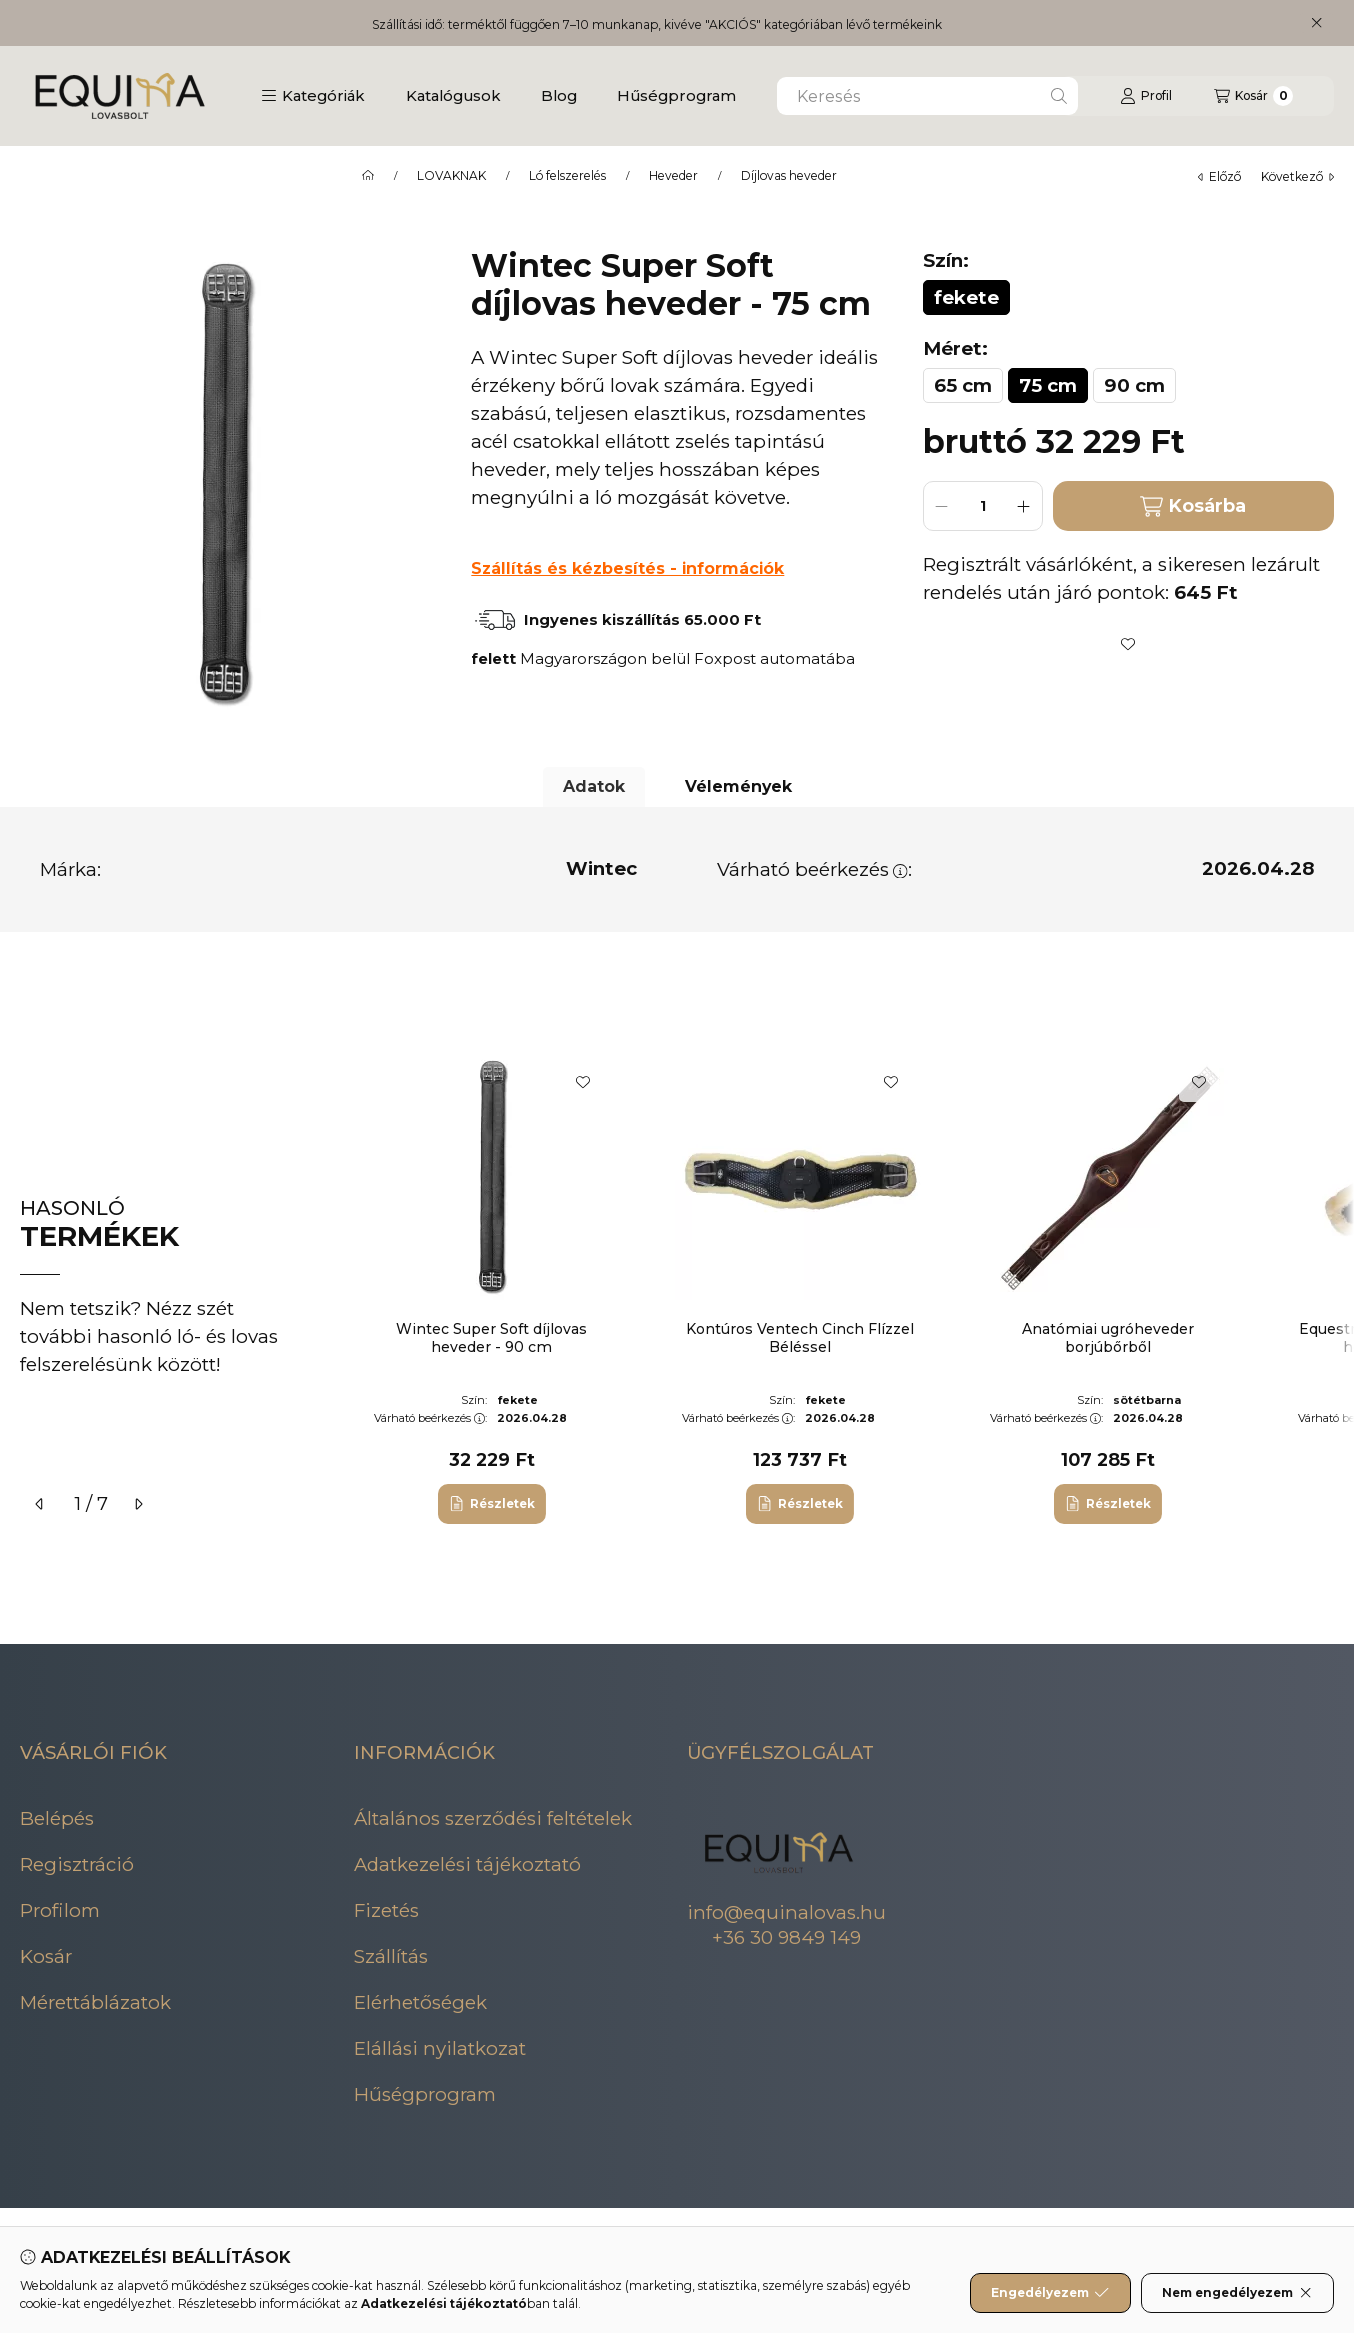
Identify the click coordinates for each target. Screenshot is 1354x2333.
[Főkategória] (368, 176)
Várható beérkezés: (814, 869)
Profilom (60, 1910)
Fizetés (386, 1910)
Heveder (673, 176)
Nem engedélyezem (1237, 2293)
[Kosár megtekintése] (1253, 96)
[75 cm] (1048, 385)
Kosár (46, 1956)
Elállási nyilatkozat (440, 2048)
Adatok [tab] (594, 786)
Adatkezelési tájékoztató (467, 1864)
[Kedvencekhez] (1128, 644)
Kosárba (1193, 506)
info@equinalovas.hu (786, 1912)
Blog (559, 95)
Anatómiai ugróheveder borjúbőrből (1108, 1338)
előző (1219, 176)
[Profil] (1146, 96)
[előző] (40, 1504)
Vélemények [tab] (738, 786)
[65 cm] (963, 385)
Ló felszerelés (567, 176)
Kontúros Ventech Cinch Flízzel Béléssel (800, 1338)
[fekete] (966, 297)
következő (1297, 176)
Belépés (57, 1818)
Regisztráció (77, 1864)
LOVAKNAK (451, 176)
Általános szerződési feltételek (493, 1818)
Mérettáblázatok (95, 2002)
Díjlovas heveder (789, 176)
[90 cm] (1134, 385)
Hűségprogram (676, 95)
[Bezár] (1316, 23)
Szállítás (391, 1956)
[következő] (138, 1504)
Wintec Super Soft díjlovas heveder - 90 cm (491, 1338)
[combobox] (927, 96)
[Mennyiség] (983, 506)
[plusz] (1024, 506)
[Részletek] (491, 1504)
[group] (841, 1288)
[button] (313, 96)
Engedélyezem (1050, 2293)
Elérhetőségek (420, 2002)
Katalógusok (453, 95)
